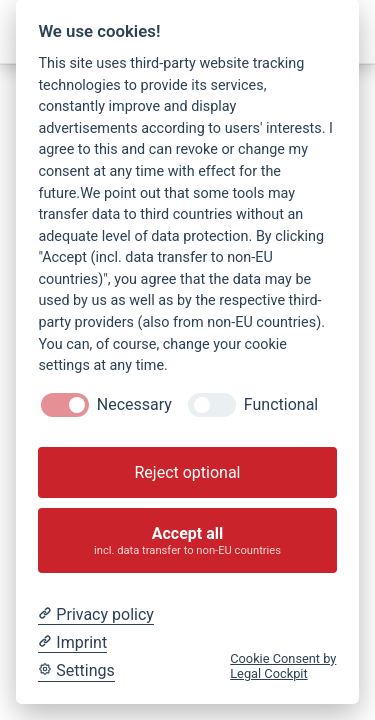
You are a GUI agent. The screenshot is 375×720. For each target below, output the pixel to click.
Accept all (188, 540)
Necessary (134, 404)
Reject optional (187, 472)
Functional (281, 404)
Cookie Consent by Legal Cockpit (283, 666)
